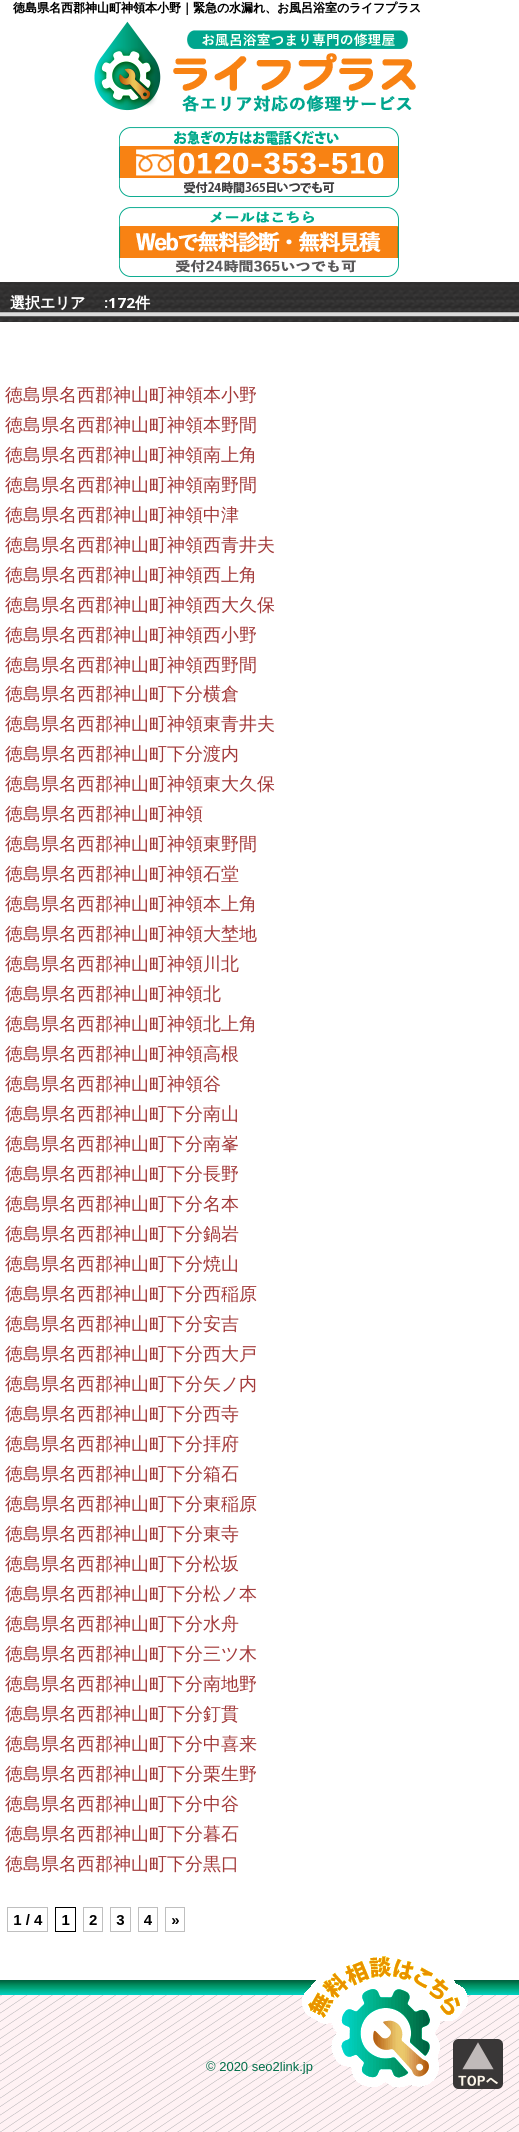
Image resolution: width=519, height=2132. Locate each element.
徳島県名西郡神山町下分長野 (122, 1174)
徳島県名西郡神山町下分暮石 (122, 1834)
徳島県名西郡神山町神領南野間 (131, 485)
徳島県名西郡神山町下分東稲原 (131, 1504)
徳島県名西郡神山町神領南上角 (131, 455)
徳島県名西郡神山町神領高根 (122, 1054)
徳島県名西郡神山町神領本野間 (131, 425)
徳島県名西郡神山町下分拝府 (122, 1444)
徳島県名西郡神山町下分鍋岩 (122, 1234)
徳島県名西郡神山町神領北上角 (131, 1024)
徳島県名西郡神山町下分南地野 (131, 1684)
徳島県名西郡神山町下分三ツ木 (131, 1654)
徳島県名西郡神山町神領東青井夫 (140, 724)
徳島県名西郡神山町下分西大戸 (131, 1354)
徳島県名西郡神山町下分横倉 (122, 694)
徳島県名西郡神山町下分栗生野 (131, 1774)
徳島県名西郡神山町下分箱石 (122, 1474)
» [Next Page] (175, 1919)
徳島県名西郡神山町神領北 (113, 994)
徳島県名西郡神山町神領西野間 (131, 665)
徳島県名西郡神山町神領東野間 (131, 844)
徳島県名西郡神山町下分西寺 (122, 1414)
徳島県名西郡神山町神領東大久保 (140, 784)
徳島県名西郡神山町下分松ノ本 (131, 1594)
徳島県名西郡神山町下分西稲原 (131, 1294)
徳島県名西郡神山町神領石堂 (122, 874)
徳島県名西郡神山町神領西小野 (131, 635)
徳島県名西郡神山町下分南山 (122, 1114)
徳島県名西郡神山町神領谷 (113, 1084)
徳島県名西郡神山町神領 (104, 814)
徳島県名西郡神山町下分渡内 (122, 754)
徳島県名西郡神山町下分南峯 (122, 1144)
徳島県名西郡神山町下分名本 (122, 1204)
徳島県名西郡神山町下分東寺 (122, 1534)
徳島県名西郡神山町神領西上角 (131, 575)
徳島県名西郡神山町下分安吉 (122, 1324)
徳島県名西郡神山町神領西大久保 (140, 605)
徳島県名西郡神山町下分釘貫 (122, 1714)
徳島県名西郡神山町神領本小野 (131, 395)
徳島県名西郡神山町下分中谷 (122, 1804)
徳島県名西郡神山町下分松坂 (122, 1564)
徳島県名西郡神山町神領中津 (122, 515)
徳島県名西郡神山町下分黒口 (122, 1864)
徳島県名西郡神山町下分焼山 (122, 1264)
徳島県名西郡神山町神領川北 (122, 964)
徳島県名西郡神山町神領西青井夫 (140, 545)
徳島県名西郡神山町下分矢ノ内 (131, 1384)
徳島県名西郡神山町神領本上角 (131, 904)
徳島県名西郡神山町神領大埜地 (131, 934)
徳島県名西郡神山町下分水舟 (122, 1624)
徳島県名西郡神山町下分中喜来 (131, 1744)
